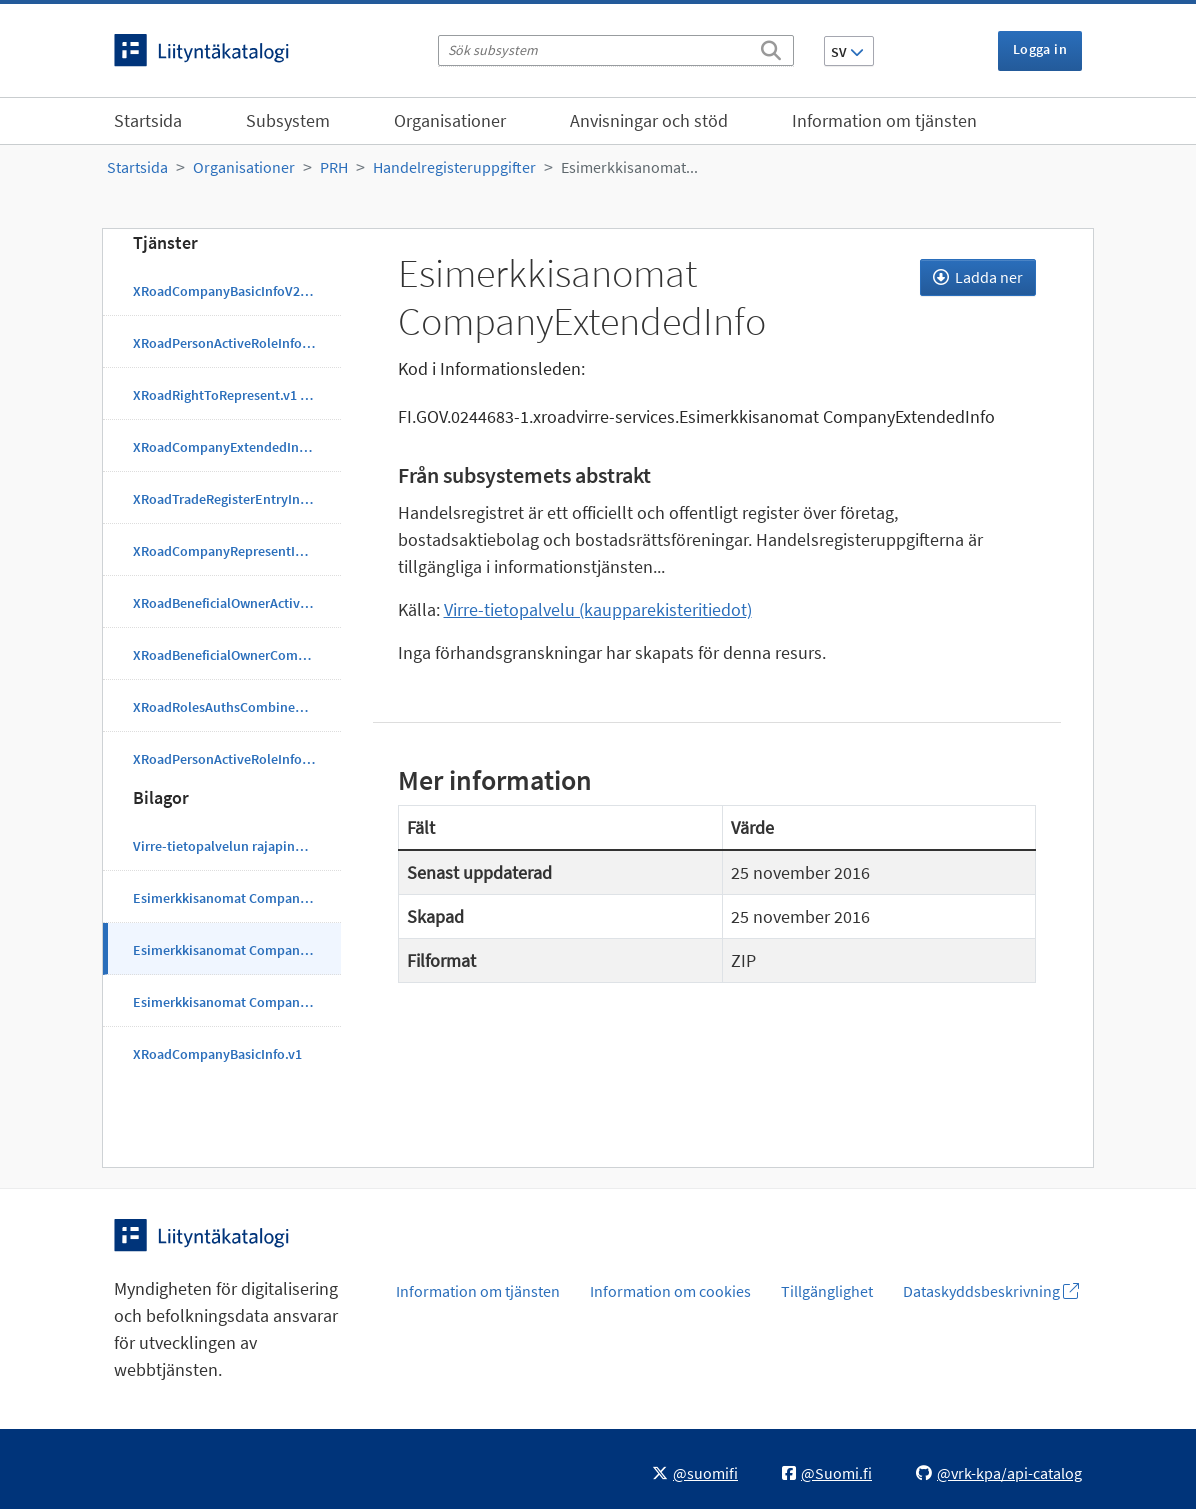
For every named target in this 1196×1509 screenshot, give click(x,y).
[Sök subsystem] (616, 50)
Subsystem (288, 120)
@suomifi (695, 1473)
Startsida (148, 120)
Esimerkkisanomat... (629, 167)
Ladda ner (978, 277)
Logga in (1040, 49)
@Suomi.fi (827, 1473)
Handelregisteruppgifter (454, 167)
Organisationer (450, 120)
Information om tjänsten (884, 120)
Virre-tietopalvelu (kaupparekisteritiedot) (598, 609)
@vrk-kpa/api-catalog (999, 1473)
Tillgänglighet (827, 1291)
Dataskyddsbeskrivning (991, 1291)
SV (847, 52)
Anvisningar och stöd (649, 120)
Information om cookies (670, 1291)
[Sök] (771, 47)
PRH (334, 167)
